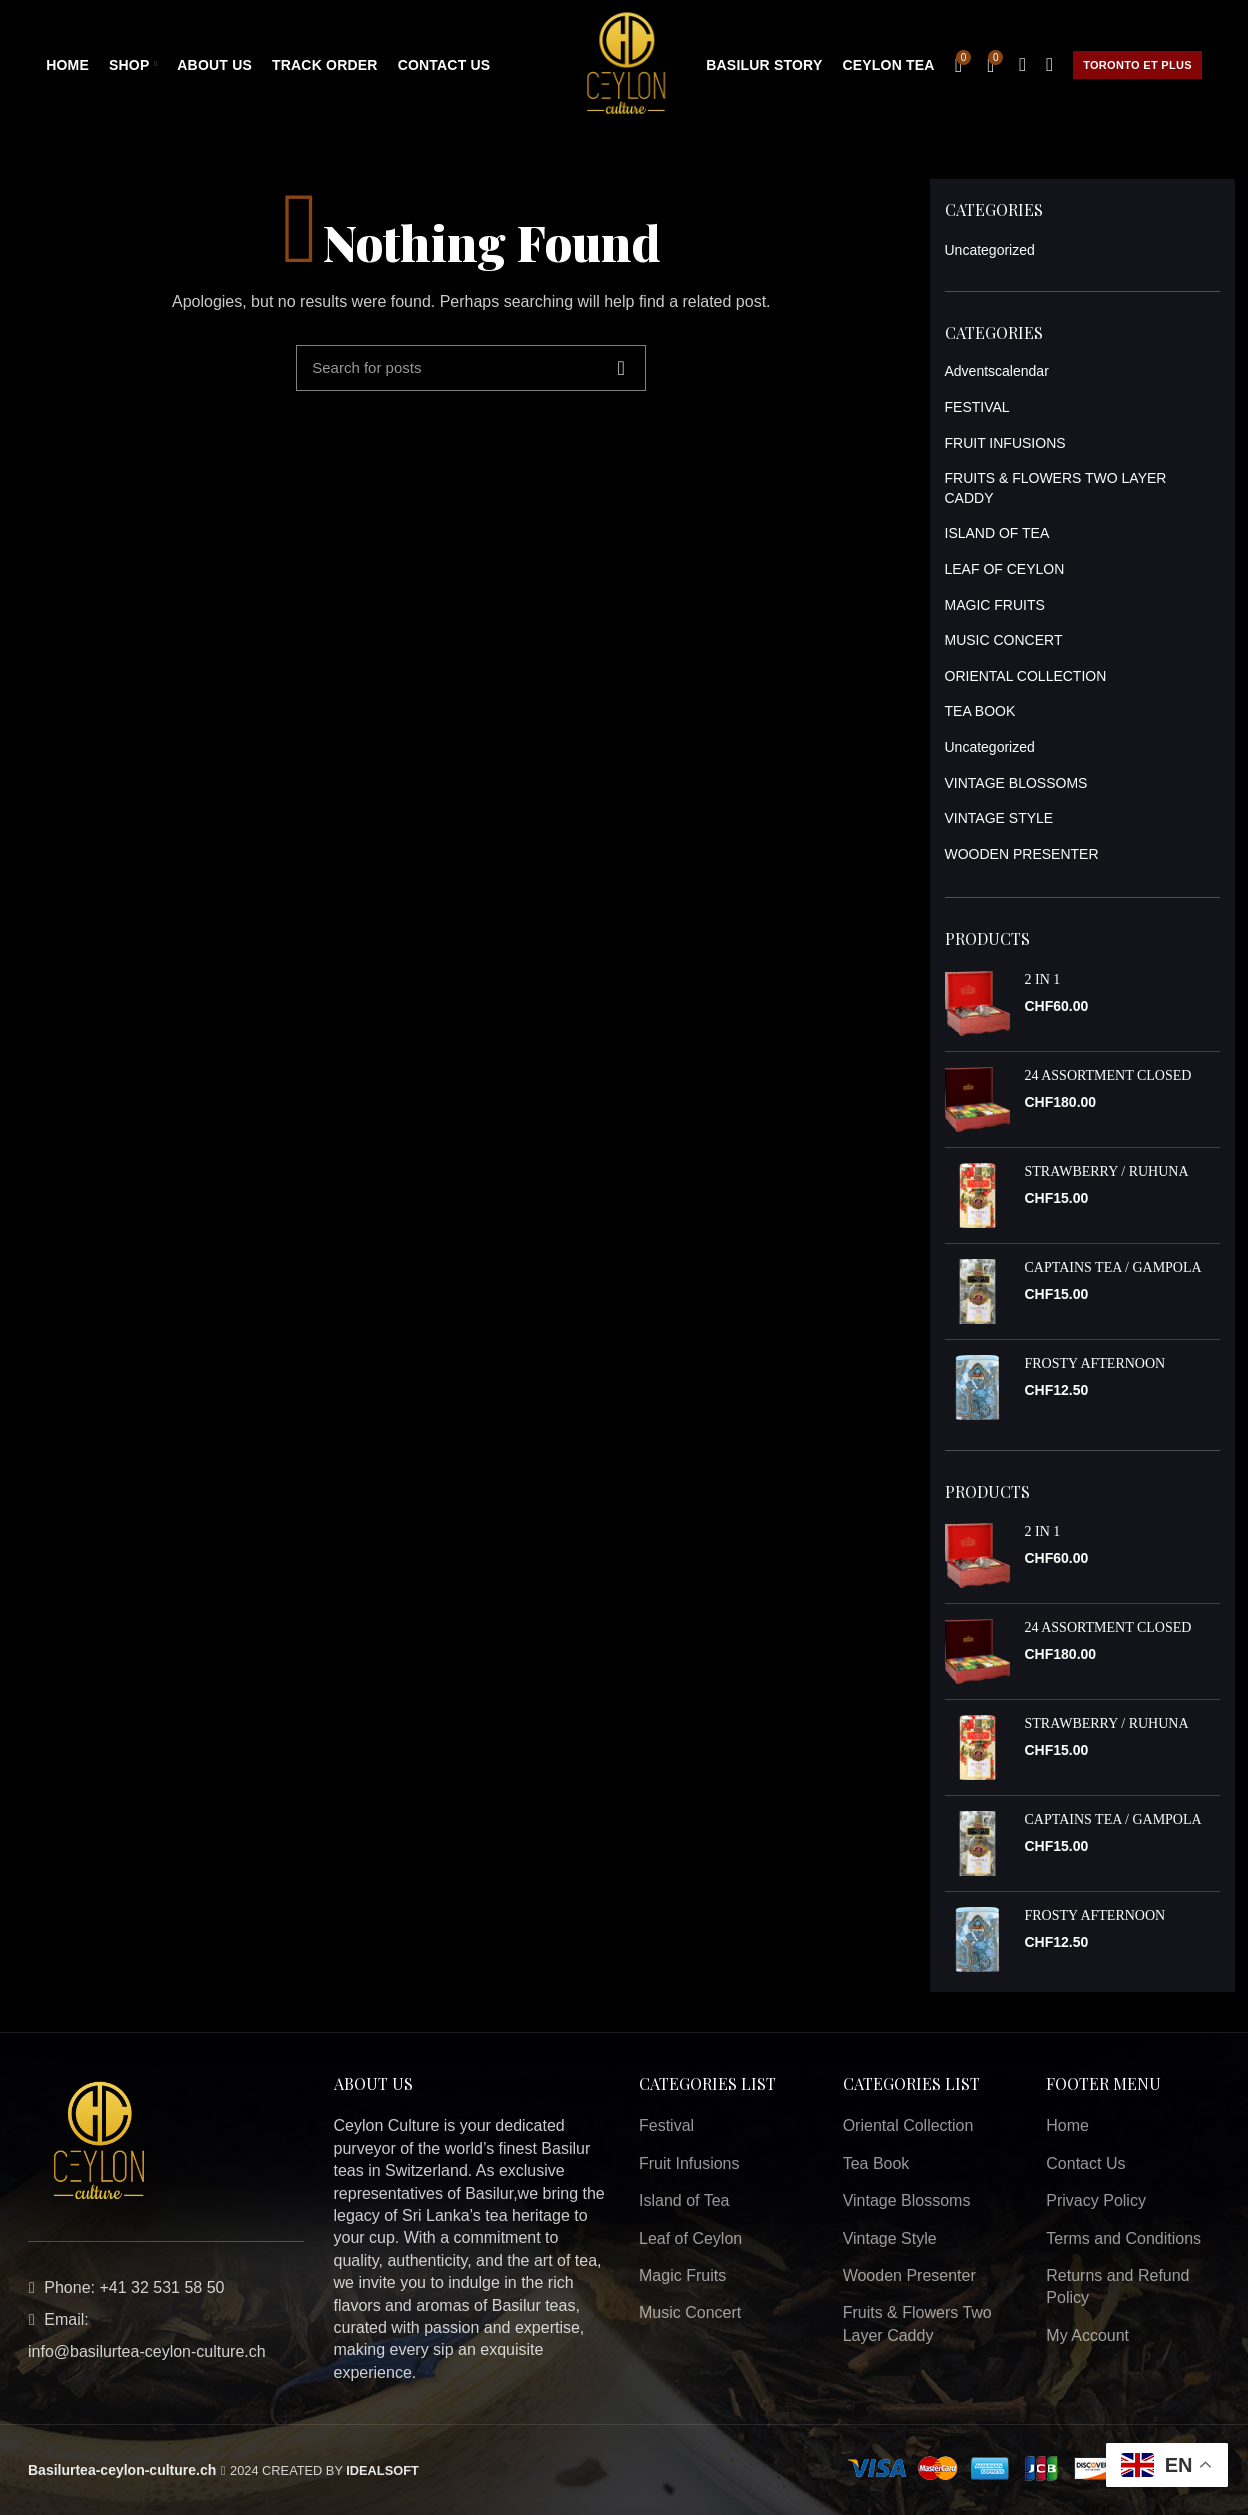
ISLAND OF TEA (997, 533)
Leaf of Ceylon (690, 2238)
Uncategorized (990, 250)
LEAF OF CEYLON (1005, 569)
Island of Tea (684, 2200)
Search (621, 368)
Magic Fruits (682, 2275)
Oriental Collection (908, 2125)
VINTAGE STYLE (999, 818)
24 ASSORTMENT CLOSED (1108, 1075)
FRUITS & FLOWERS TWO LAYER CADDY (1056, 488)
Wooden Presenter (909, 2275)
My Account (1087, 2335)
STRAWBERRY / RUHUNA (1107, 1171)
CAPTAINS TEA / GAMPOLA (1113, 1267)
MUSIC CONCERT (1004, 640)
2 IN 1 (1043, 979)
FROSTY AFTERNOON (1095, 1363)
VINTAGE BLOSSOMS (1016, 783)
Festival (666, 2125)
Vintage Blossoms (907, 2200)
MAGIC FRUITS (995, 605)
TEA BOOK (980, 711)
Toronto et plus (1137, 65)
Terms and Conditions (1123, 2238)
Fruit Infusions (689, 2163)
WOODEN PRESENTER (1022, 854)
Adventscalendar (997, 371)
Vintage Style (890, 2238)
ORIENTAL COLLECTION (1026, 676)
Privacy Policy (1096, 2200)
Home (1067, 2125)
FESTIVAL (977, 407)
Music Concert (690, 2312)
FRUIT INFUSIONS (1005, 443)
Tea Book (876, 2163)
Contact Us (1085, 2163)
